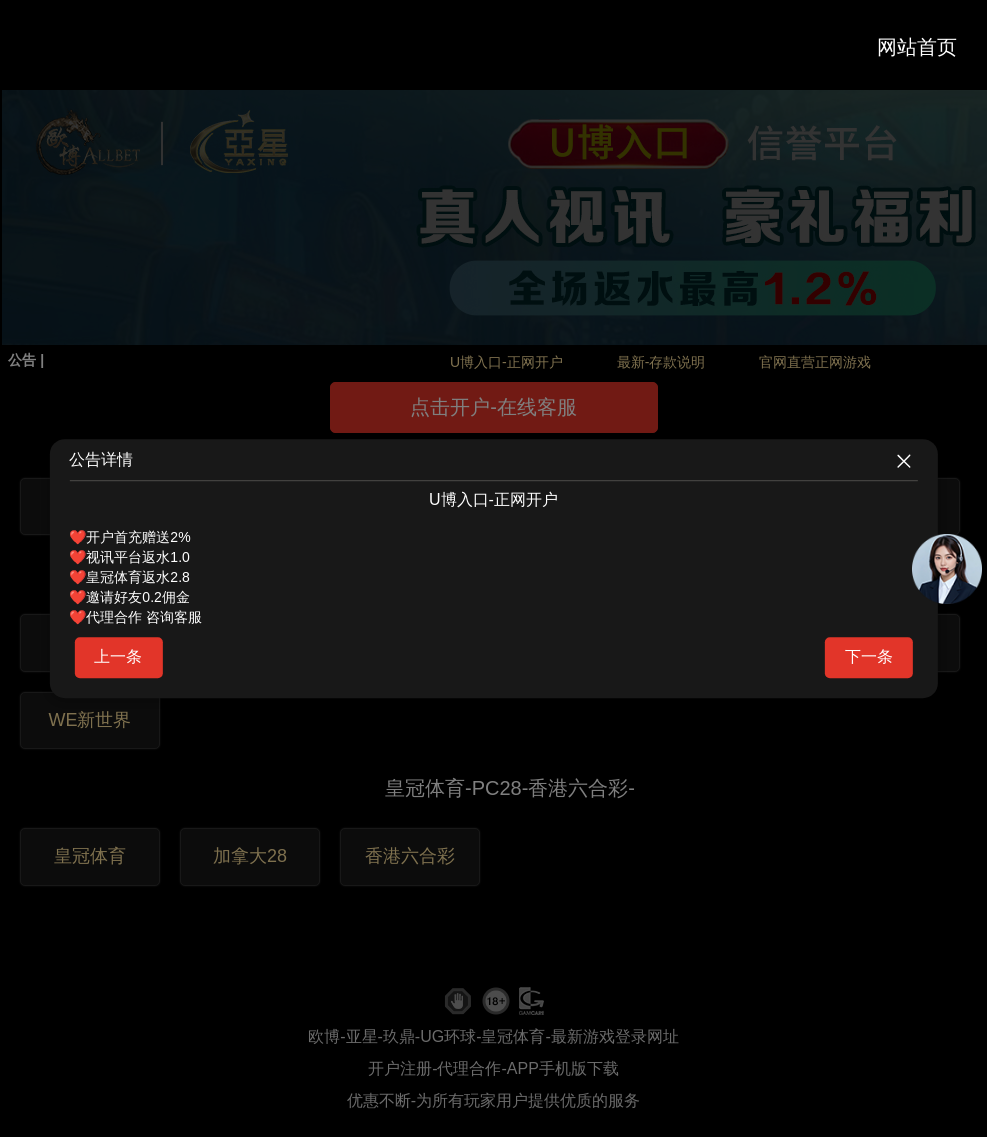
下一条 (869, 656)
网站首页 (917, 47)
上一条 (118, 656)
